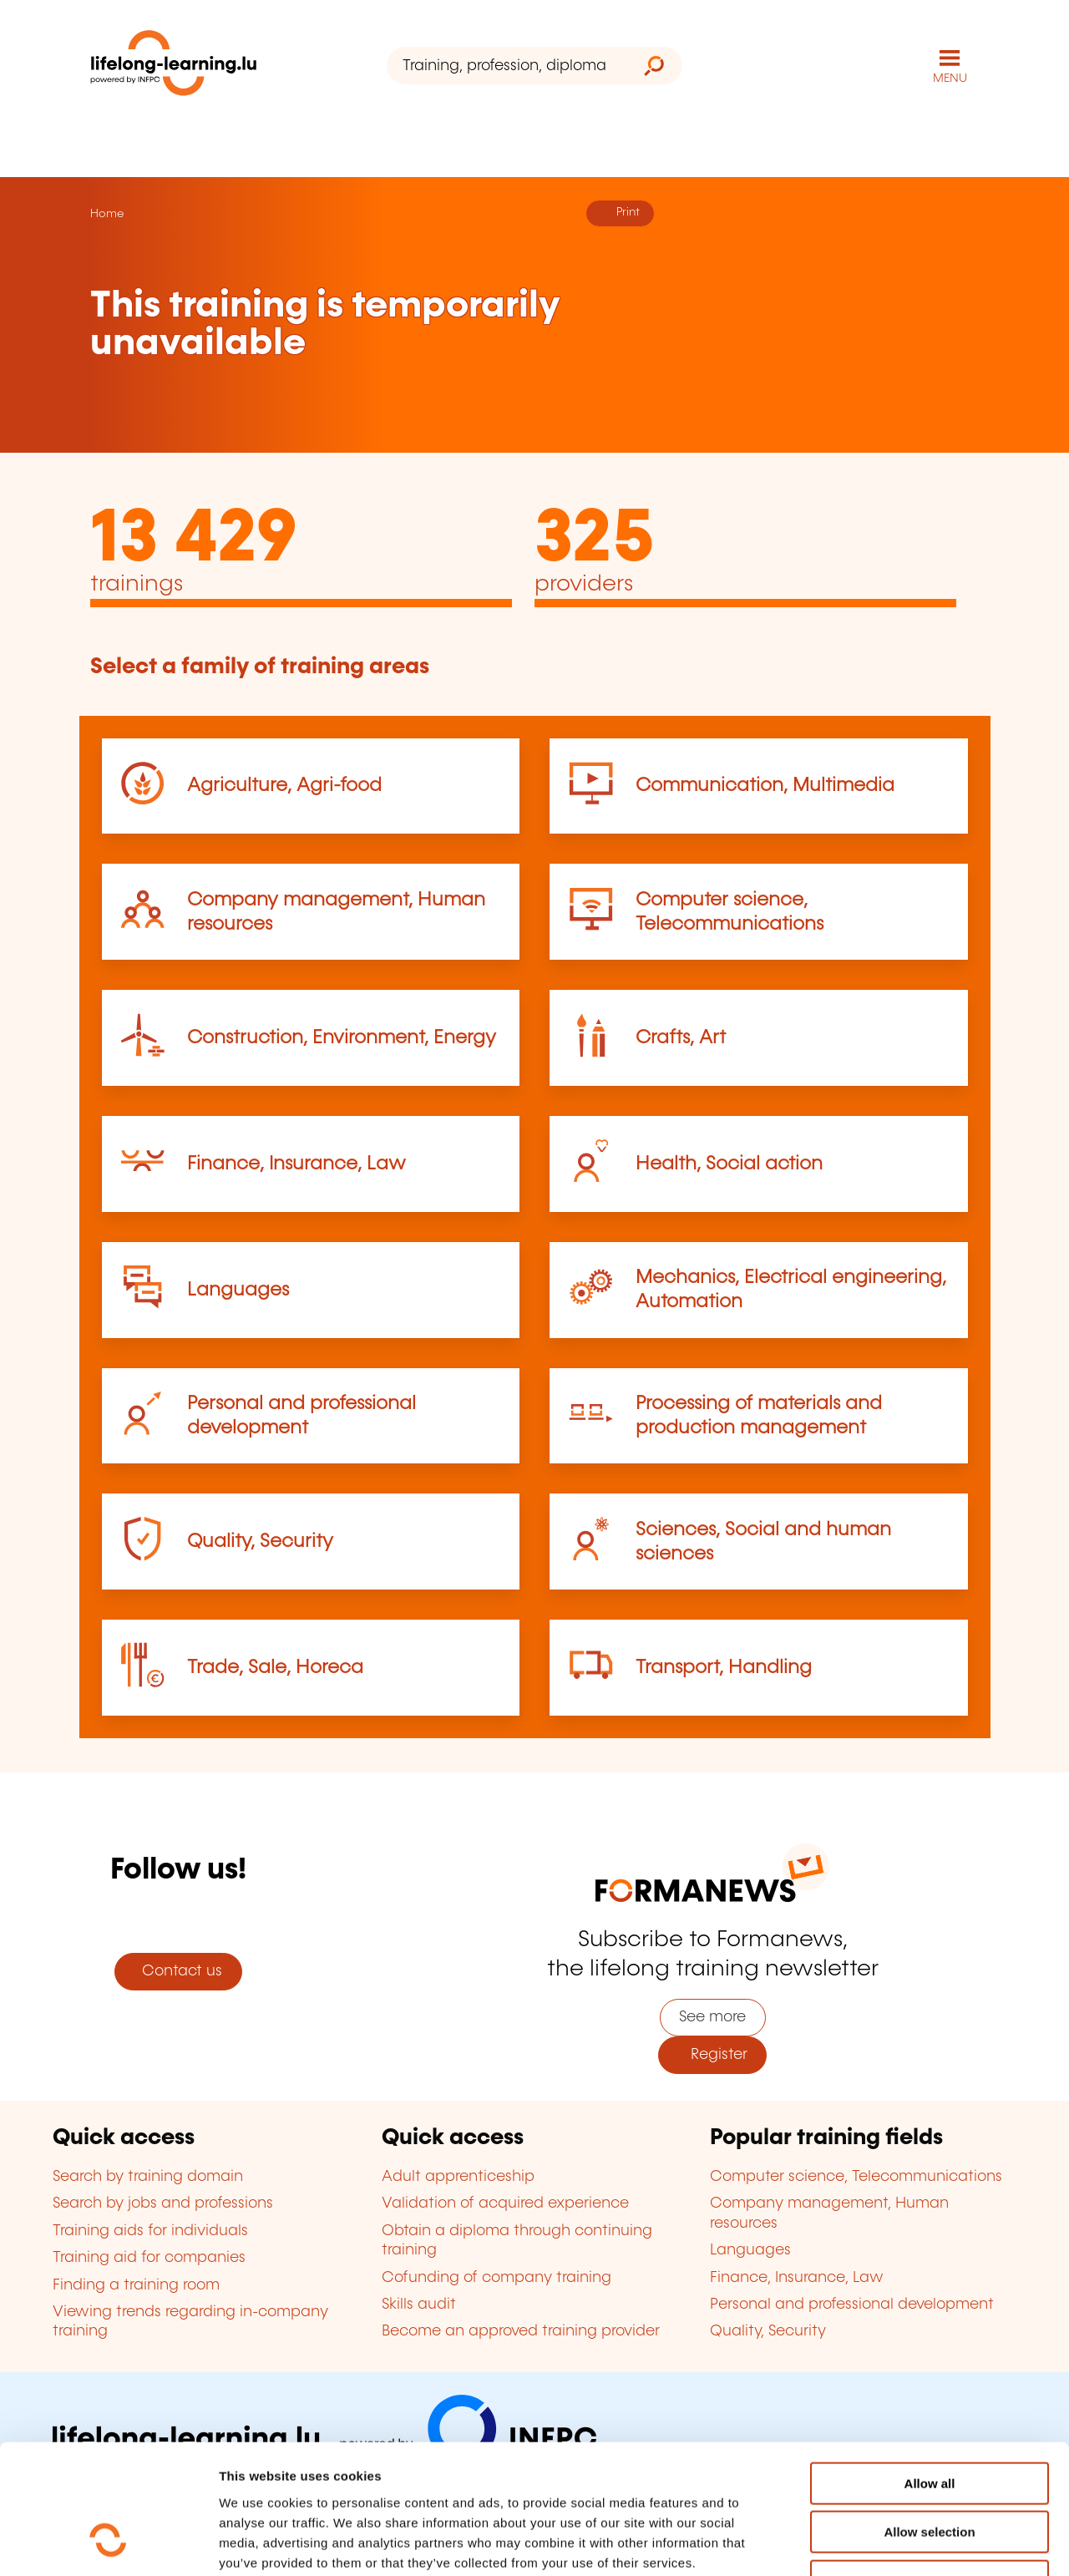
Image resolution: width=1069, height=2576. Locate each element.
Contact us (178, 1971)
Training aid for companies (149, 2257)
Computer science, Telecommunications (856, 2176)
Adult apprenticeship (458, 2176)
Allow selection (929, 2421)
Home (107, 214)
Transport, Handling (724, 1667)
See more (712, 2017)
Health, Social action (729, 1164)
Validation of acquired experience (505, 2203)
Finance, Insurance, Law (296, 1164)
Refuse (929, 2469)
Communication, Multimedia (765, 785)
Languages (238, 1290)
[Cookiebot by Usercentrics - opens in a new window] (108, 2543)
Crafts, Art (681, 1037)
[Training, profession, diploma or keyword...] (506, 65)
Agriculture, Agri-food (284, 785)
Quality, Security (260, 1541)
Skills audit (419, 2304)
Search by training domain (148, 2176)
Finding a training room (136, 2285)
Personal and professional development (852, 2304)
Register (712, 2054)
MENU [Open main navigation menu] (950, 78)
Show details (880, 2543)
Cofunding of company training (496, 2277)
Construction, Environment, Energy (341, 1037)
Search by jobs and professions (163, 2203)
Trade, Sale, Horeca (275, 1667)
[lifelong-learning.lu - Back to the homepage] (173, 66)
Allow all (929, 2372)
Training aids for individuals (150, 2231)
